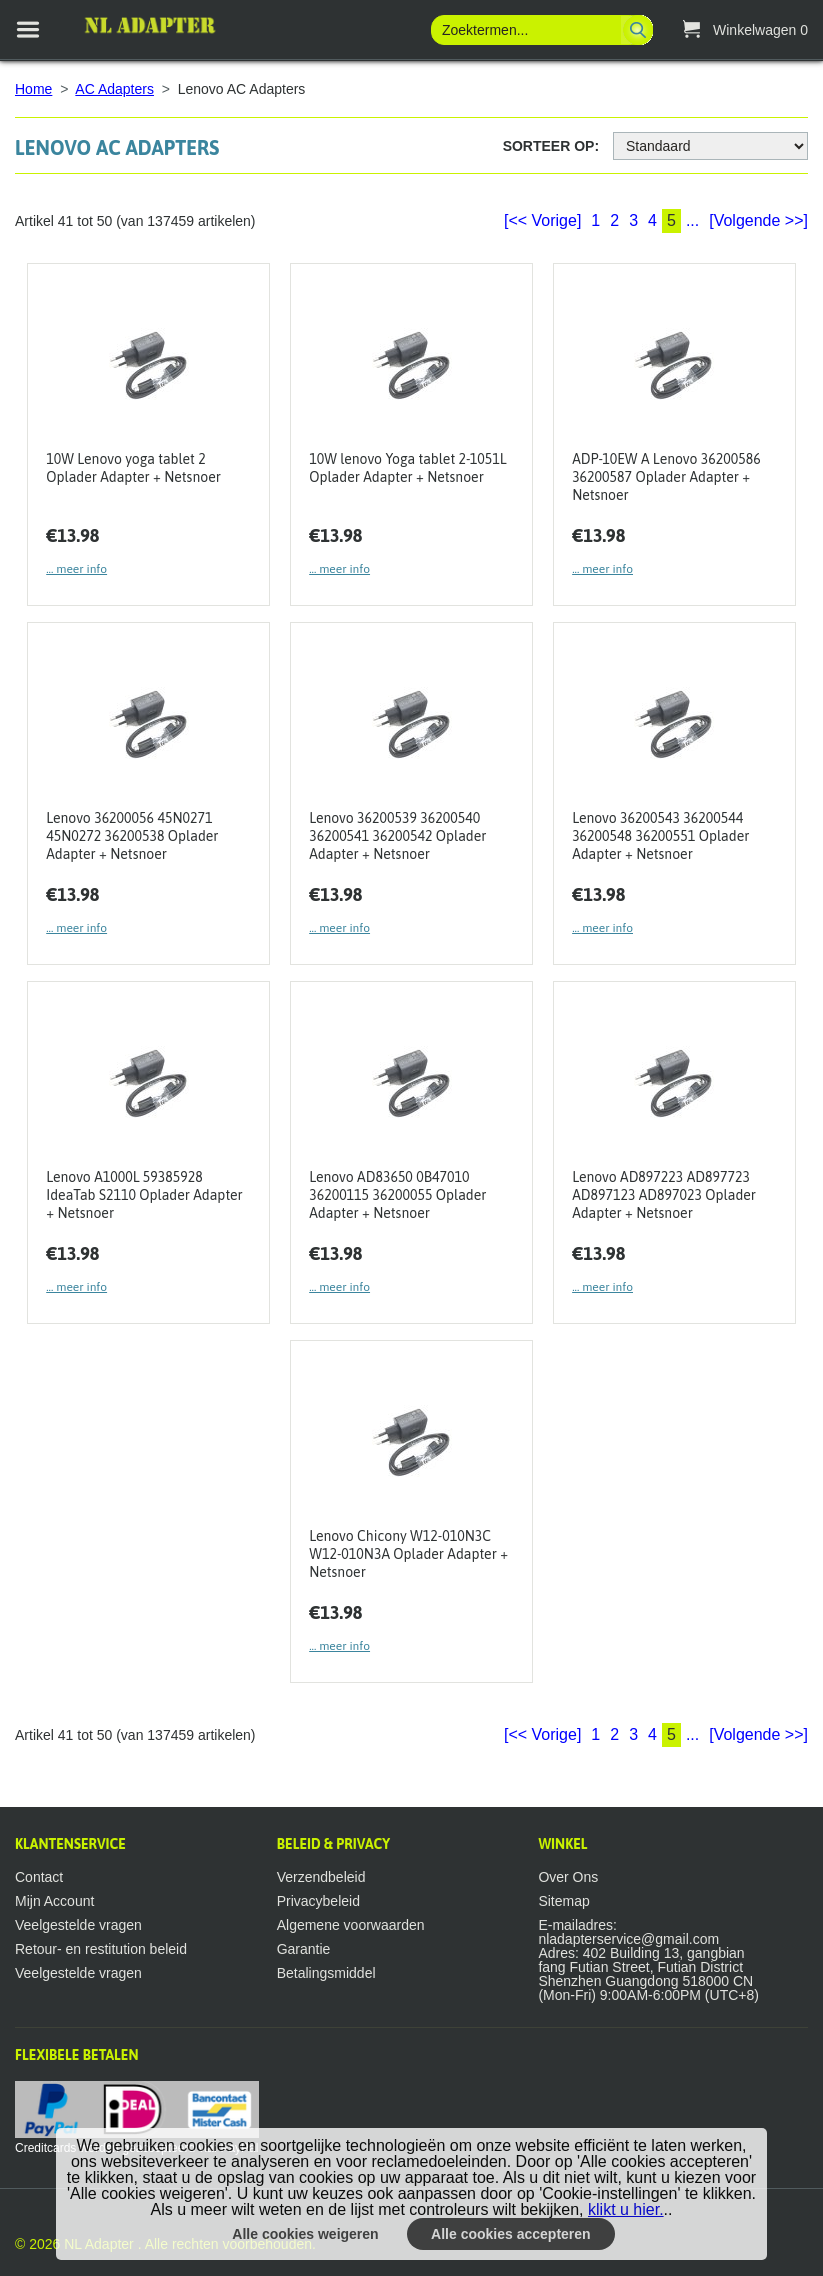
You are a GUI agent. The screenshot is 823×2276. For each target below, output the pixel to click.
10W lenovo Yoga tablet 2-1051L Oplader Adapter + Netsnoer (407, 468)
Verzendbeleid (321, 1877)
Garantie (304, 1949)
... (692, 220)
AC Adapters (114, 89)
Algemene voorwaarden (351, 1925)
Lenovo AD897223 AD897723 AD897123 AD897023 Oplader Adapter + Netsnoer (664, 1195)
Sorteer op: (551, 146)
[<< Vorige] (542, 220)
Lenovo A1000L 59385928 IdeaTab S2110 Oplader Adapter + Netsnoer (144, 1195)
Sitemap (563, 1901)
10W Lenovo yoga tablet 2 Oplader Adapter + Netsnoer (133, 468)
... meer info (76, 569)
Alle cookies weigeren (305, 2234)
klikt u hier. (626, 2209)
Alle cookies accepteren (511, 2234)
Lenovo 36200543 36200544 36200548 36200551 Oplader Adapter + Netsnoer (660, 836)
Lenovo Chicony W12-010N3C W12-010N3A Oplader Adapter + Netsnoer (408, 1554)
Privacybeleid (318, 1901)
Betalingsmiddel (326, 1973)
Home (33, 89)
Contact (39, 1877)
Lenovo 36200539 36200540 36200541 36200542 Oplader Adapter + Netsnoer (397, 836)
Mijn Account (54, 1901)
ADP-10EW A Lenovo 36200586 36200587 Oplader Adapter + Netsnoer (666, 477)
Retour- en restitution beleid (101, 1949)
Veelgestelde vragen (78, 1925)
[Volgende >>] (758, 220)
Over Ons (568, 1877)
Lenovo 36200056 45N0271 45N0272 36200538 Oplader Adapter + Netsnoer (132, 836)
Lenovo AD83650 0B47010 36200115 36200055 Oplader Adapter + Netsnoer (397, 1195)
